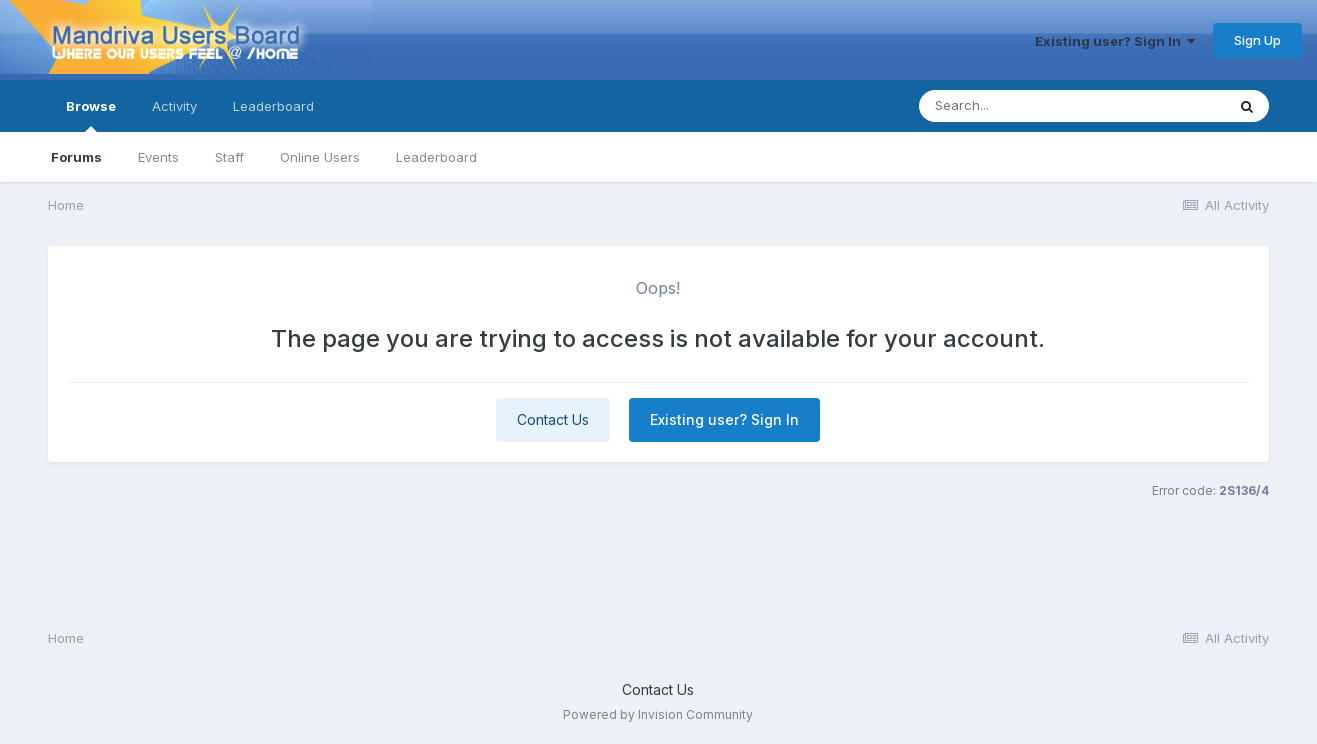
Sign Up (1257, 40)
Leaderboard (436, 157)
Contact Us (553, 419)
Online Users (320, 157)
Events (158, 157)
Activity (174, 106)
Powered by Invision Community (658, 714)
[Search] (1017, 106)
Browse (91, 115)
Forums (76, 157)
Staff (229, 157)
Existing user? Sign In (1115, 41)
